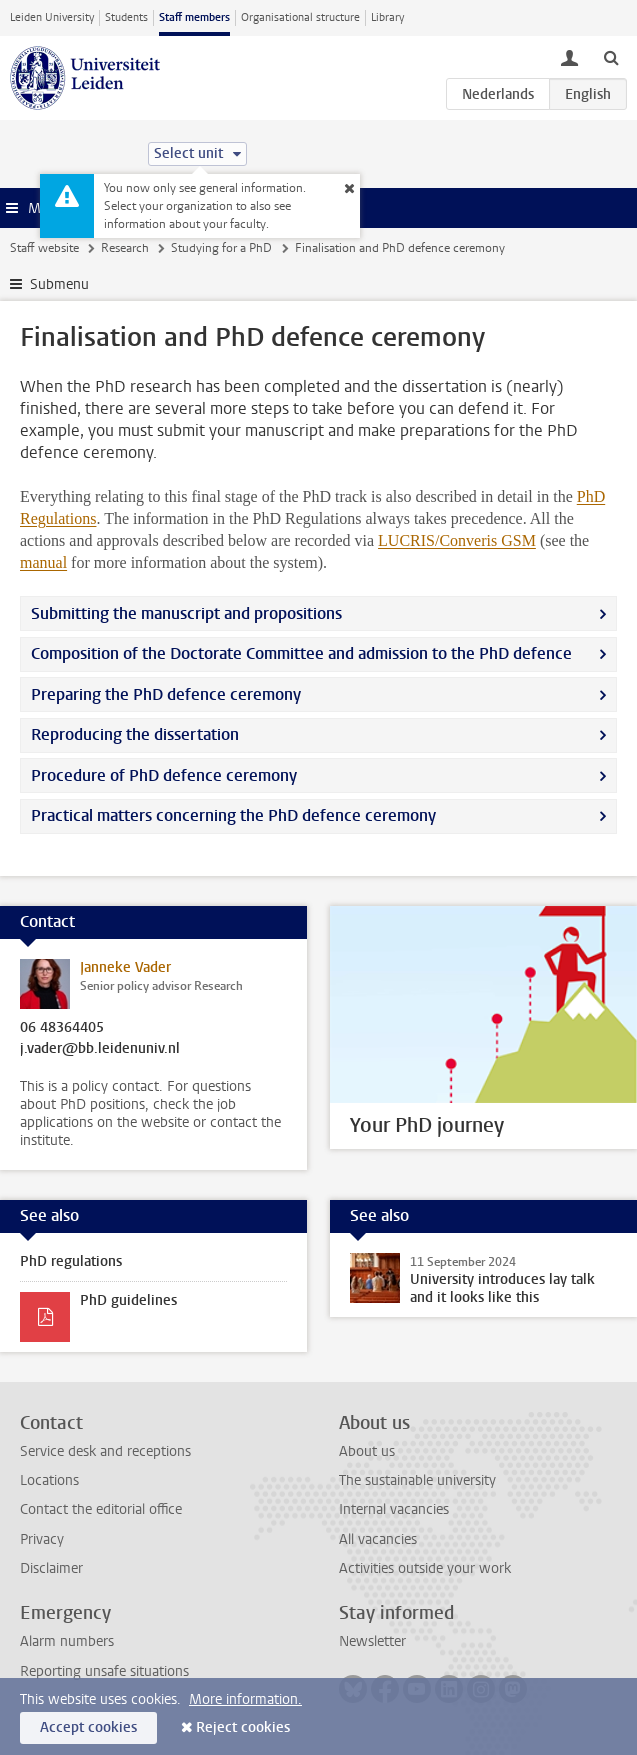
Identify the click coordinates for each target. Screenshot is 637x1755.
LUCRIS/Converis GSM (457, 540)
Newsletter (372, 1641)
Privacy (42, 1539)
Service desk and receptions (105, 1451)
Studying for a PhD (221, 248)
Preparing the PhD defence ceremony (166, 694)
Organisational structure (300, 17)
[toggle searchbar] (611, 57)
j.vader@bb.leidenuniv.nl (100, 1049)
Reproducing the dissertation (135, 734)
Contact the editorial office (101, 1509)
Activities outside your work (425, 1568)
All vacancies (378, 1539)
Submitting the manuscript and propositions (186, 613)
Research (125, 248)
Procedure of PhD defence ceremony (164, 775)
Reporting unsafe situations (104, 1671)
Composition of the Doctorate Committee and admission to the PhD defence (301, 653)
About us (367, 1451)
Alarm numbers (67, 1641)
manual (43, 562)
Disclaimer (51, 1568)
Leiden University (52, 17)
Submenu (59, 284)
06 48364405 (62, 1028)
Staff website (44, 248)
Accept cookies (88, 1727)
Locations (49, 1480)
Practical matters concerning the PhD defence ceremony (233, 815)
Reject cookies (243, 1727)
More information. (245, 1699)
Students (126, 17)
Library (387, 17)
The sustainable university (417, 1480)
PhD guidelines (128, 1300)
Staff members (194, 17)
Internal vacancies (394, 1509)
